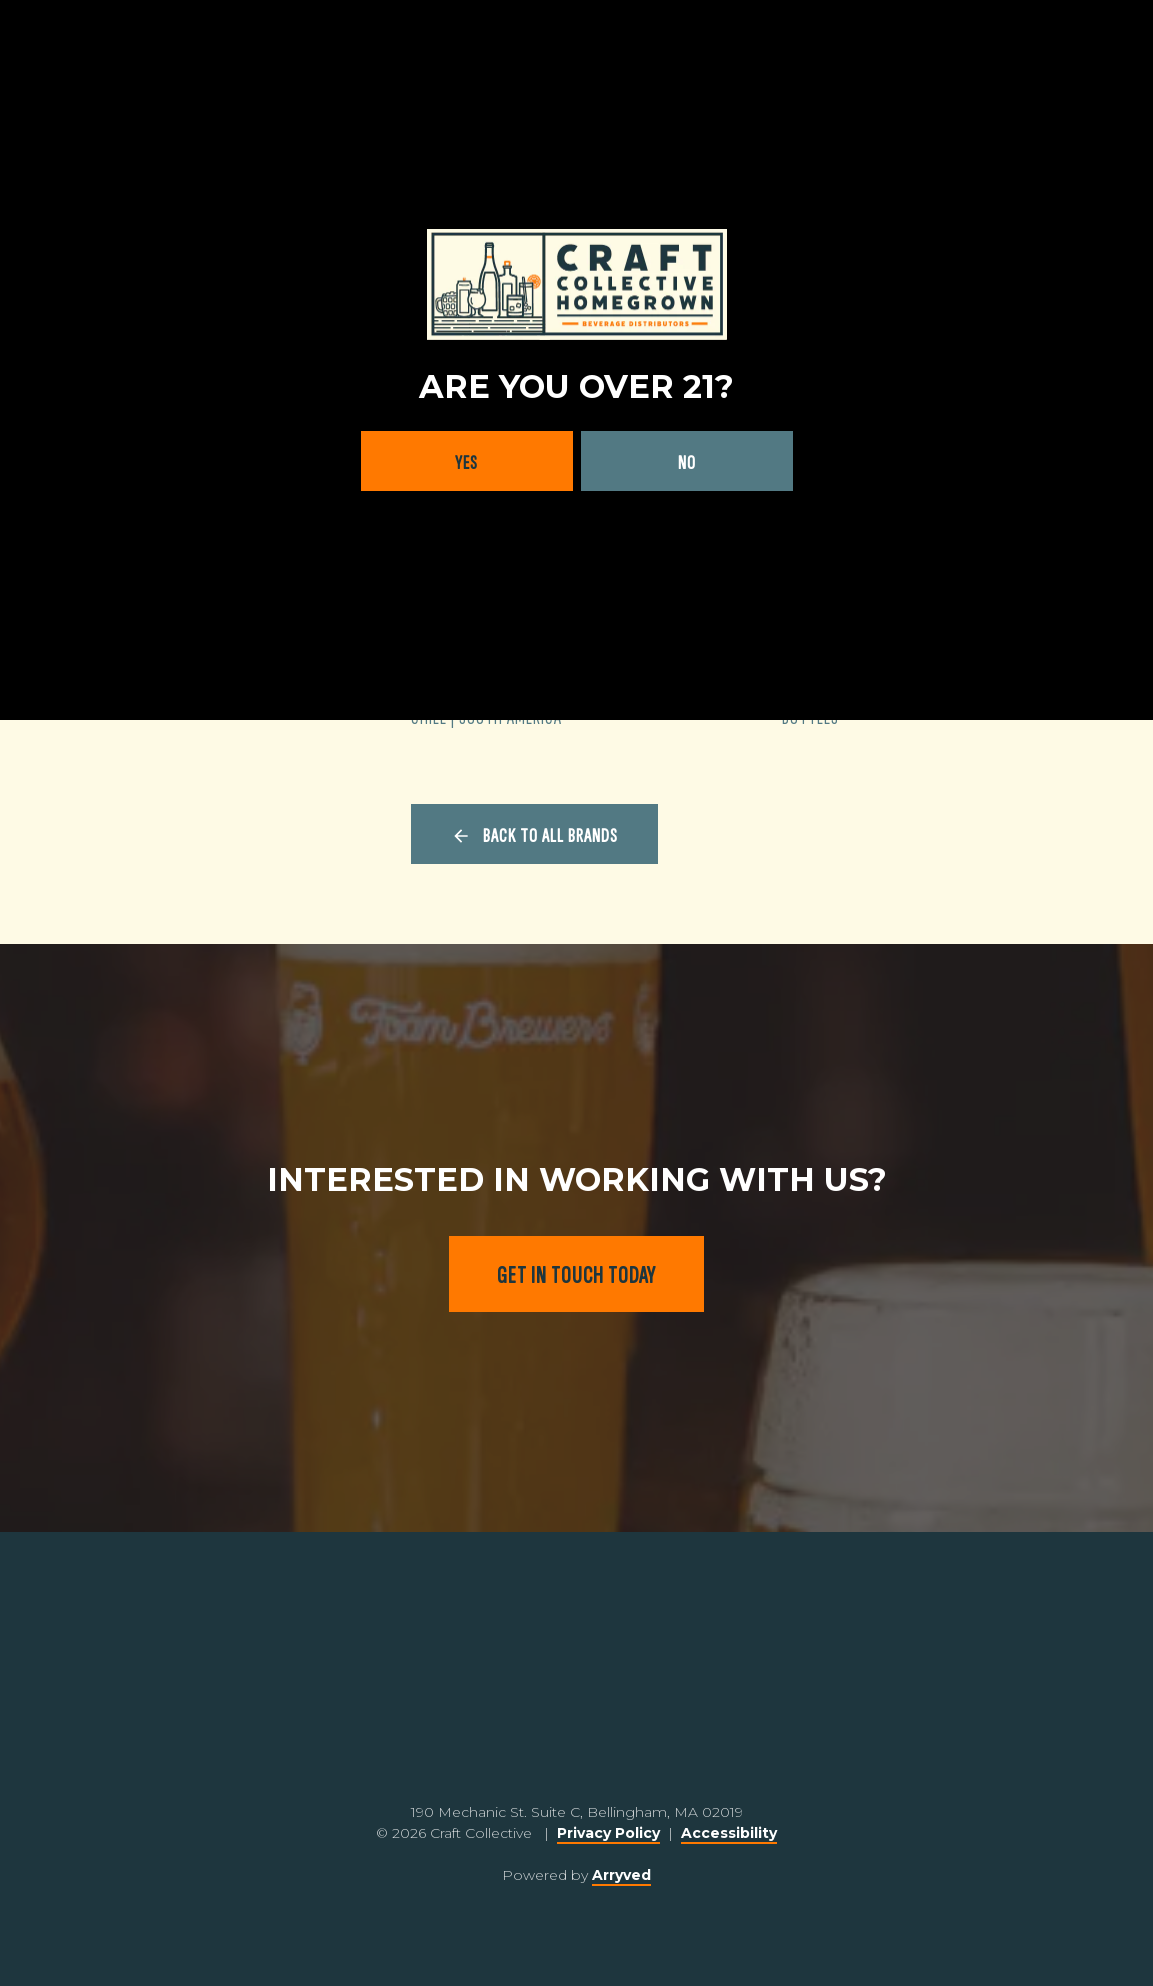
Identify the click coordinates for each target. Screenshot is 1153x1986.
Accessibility (729, 1833)
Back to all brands (550, 836)
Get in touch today (576, 1275)
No (687, 463)
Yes (466, 463)
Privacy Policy (608, 1833)
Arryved (621, 1875)
